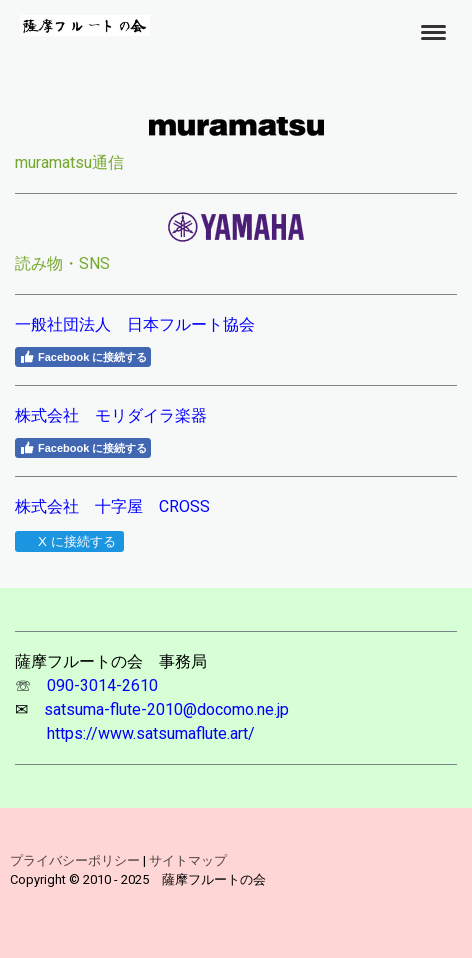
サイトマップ (188, 860)
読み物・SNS (62, 263)
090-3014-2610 (102, 685)
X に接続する (68, 541)
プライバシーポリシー (75, 860)
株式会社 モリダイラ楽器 (111, 415)
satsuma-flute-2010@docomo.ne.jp (166, 709)
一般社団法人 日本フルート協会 (135, 324)
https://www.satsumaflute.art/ (151, 733)
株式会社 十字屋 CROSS (112, 506)
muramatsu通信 (69, 162)
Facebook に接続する (83, 357)
